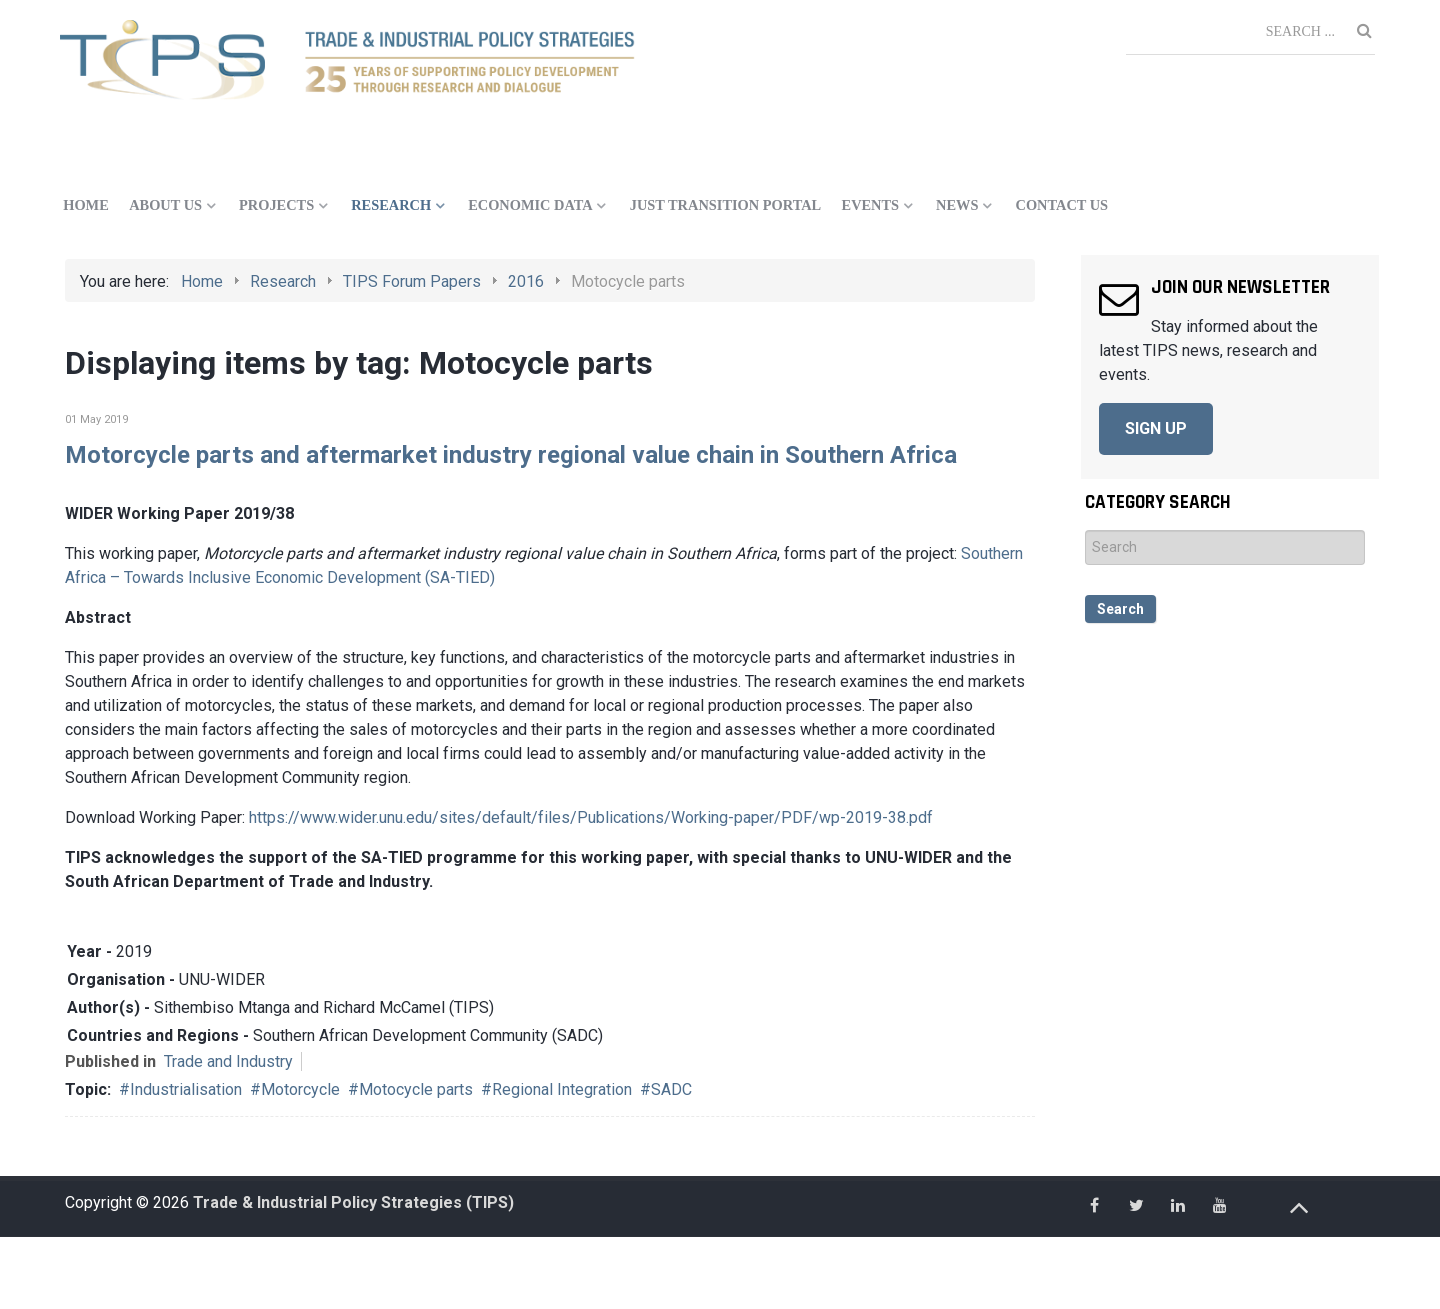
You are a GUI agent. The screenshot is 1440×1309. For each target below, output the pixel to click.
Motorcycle (300, 1089)
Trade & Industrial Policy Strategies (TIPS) (353, 1202)
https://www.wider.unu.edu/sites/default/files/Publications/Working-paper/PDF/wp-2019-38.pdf (591, 817)
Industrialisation (186, 1089)
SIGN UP (1156, 428)
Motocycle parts (416, 1089)
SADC (671, 1089)
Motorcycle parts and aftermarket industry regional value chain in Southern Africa (511, 455)
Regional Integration (562, 1089)
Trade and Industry (228, 1061)
